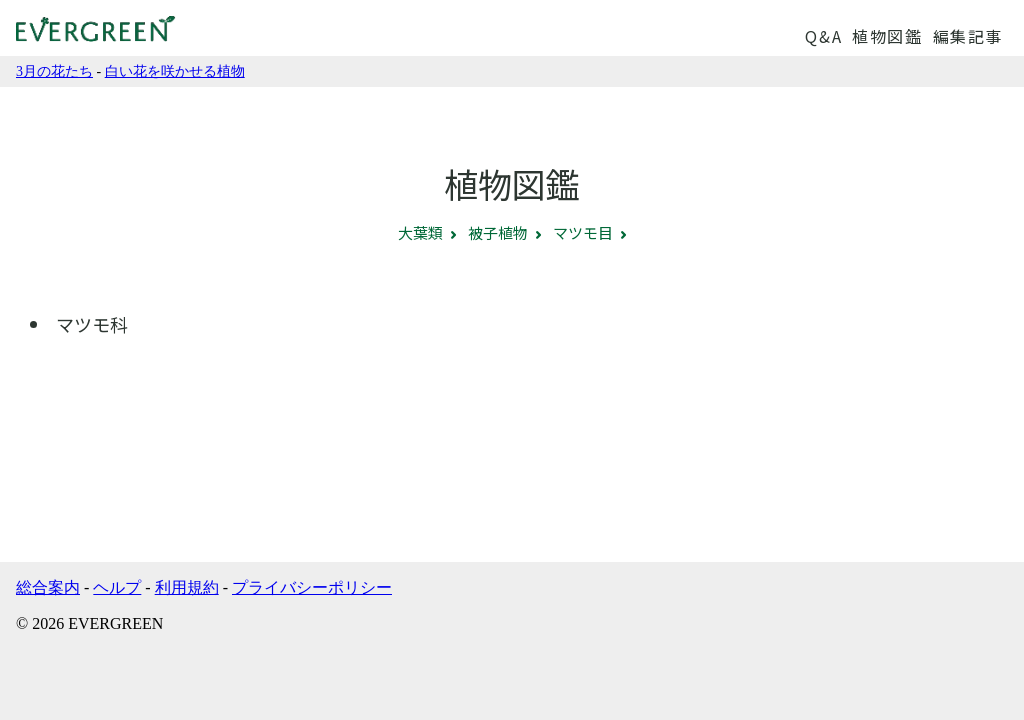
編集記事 (968, 36)
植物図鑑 (887, 36)
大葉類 (420, 232)
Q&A (823, 36)
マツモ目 (583, 232)
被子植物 (498, 232)
